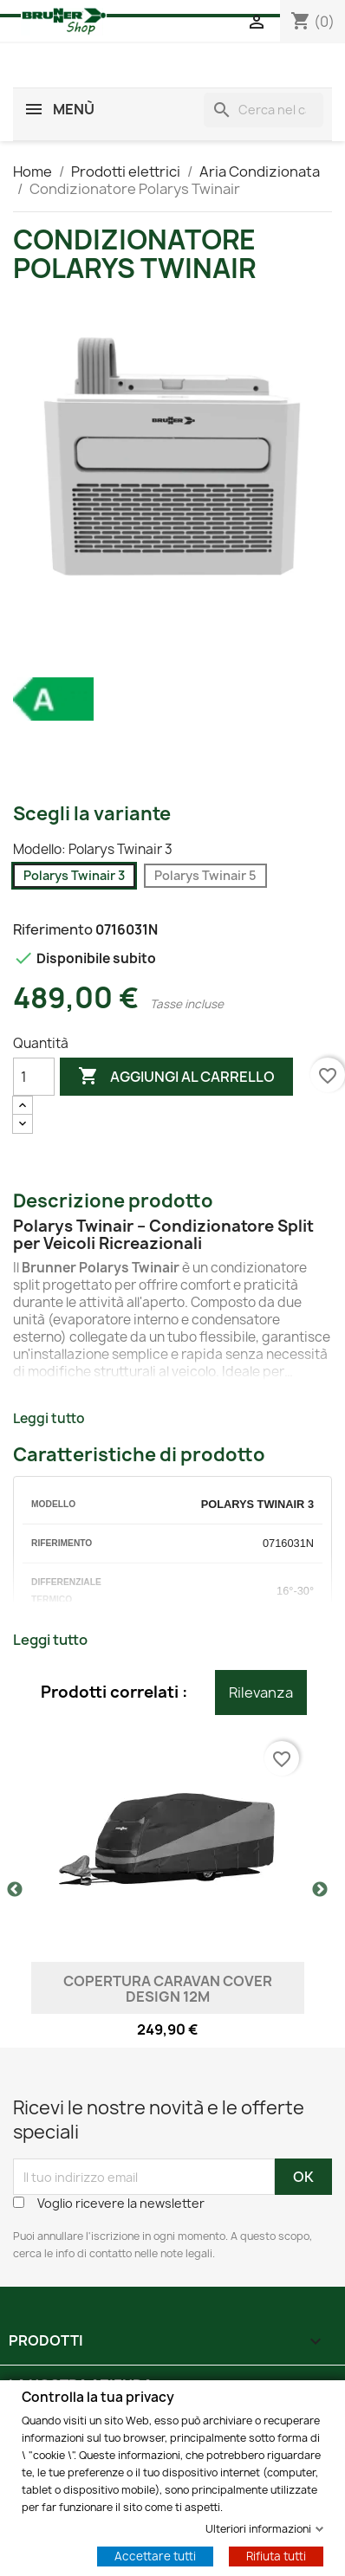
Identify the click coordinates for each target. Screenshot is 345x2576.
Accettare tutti (155, 2555)
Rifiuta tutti (276, 2555)
